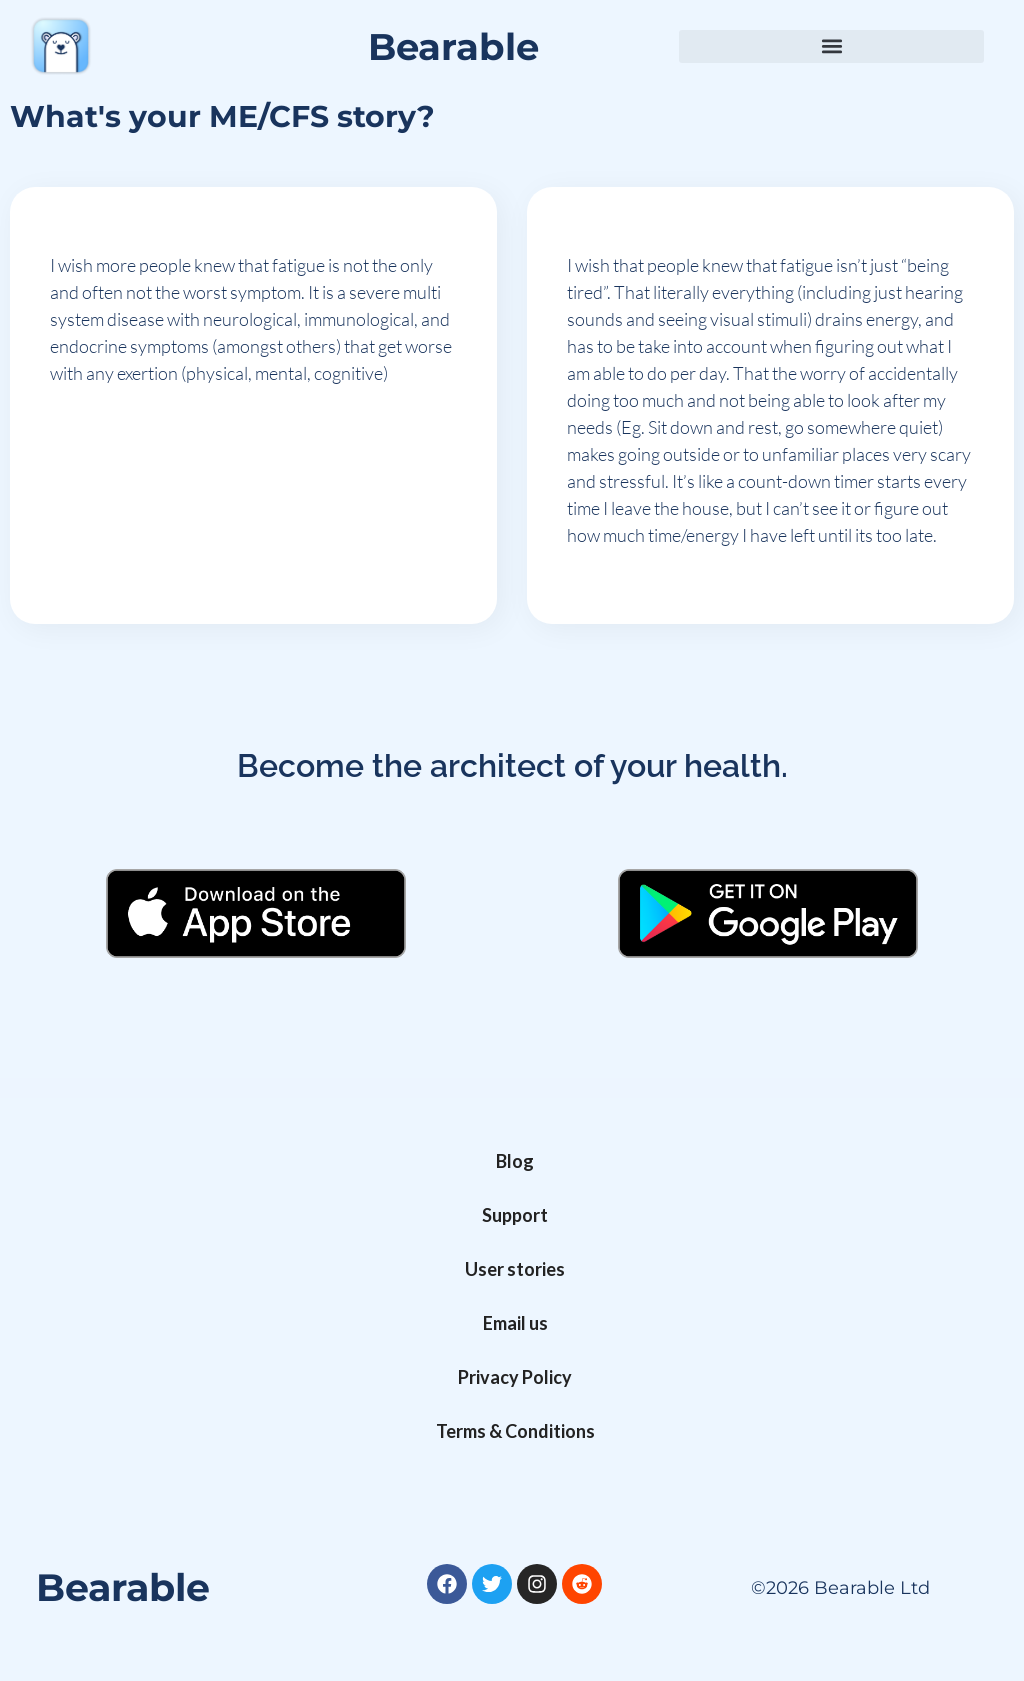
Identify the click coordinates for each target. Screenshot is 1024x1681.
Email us (515, 1323)
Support (515, 1215)
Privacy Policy (515, 1377)
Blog (515, 1161)
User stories (515, 1269)
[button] (831, 46)
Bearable (453, 46)
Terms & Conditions (515, 1431)
